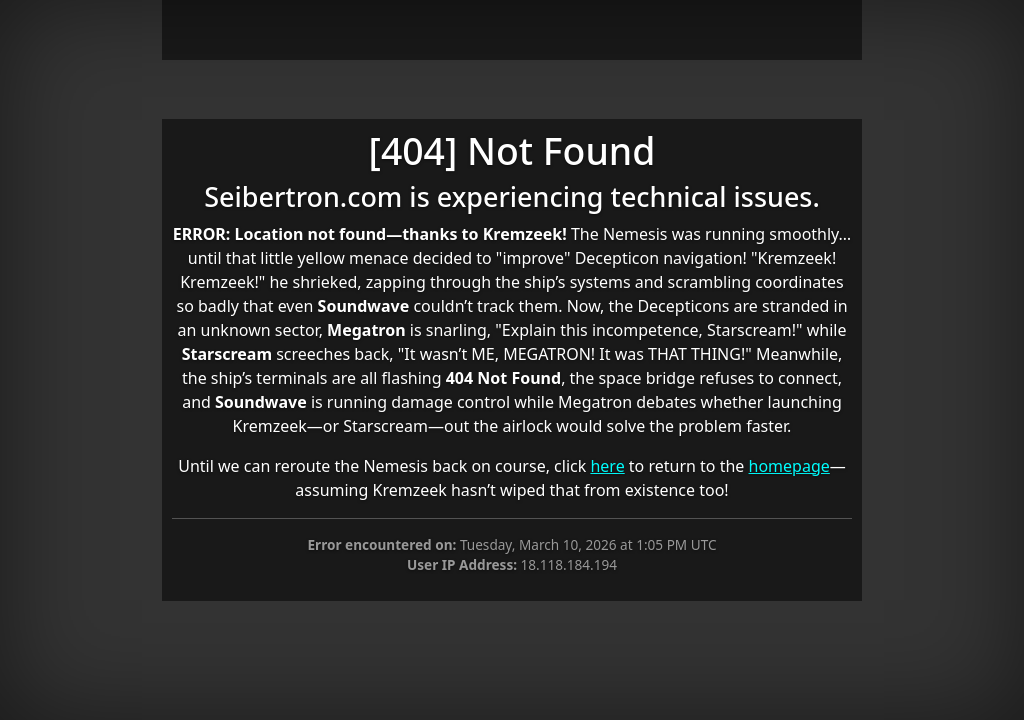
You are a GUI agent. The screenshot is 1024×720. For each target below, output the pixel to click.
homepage (789, 466)
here (607, 466)
